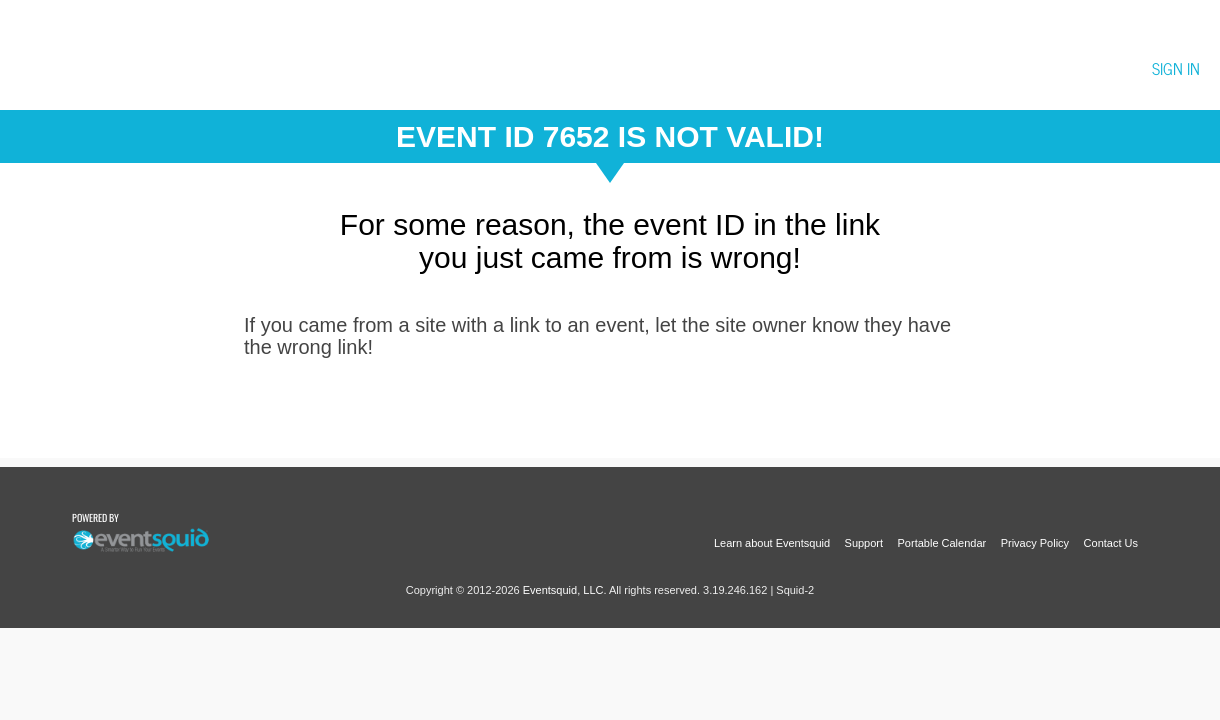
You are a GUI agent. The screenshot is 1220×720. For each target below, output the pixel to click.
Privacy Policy (1035, 543)
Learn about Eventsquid (772, 543)
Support (864, 543)
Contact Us (1111, 543)
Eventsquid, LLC (563, 590)
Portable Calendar (942, 543)
